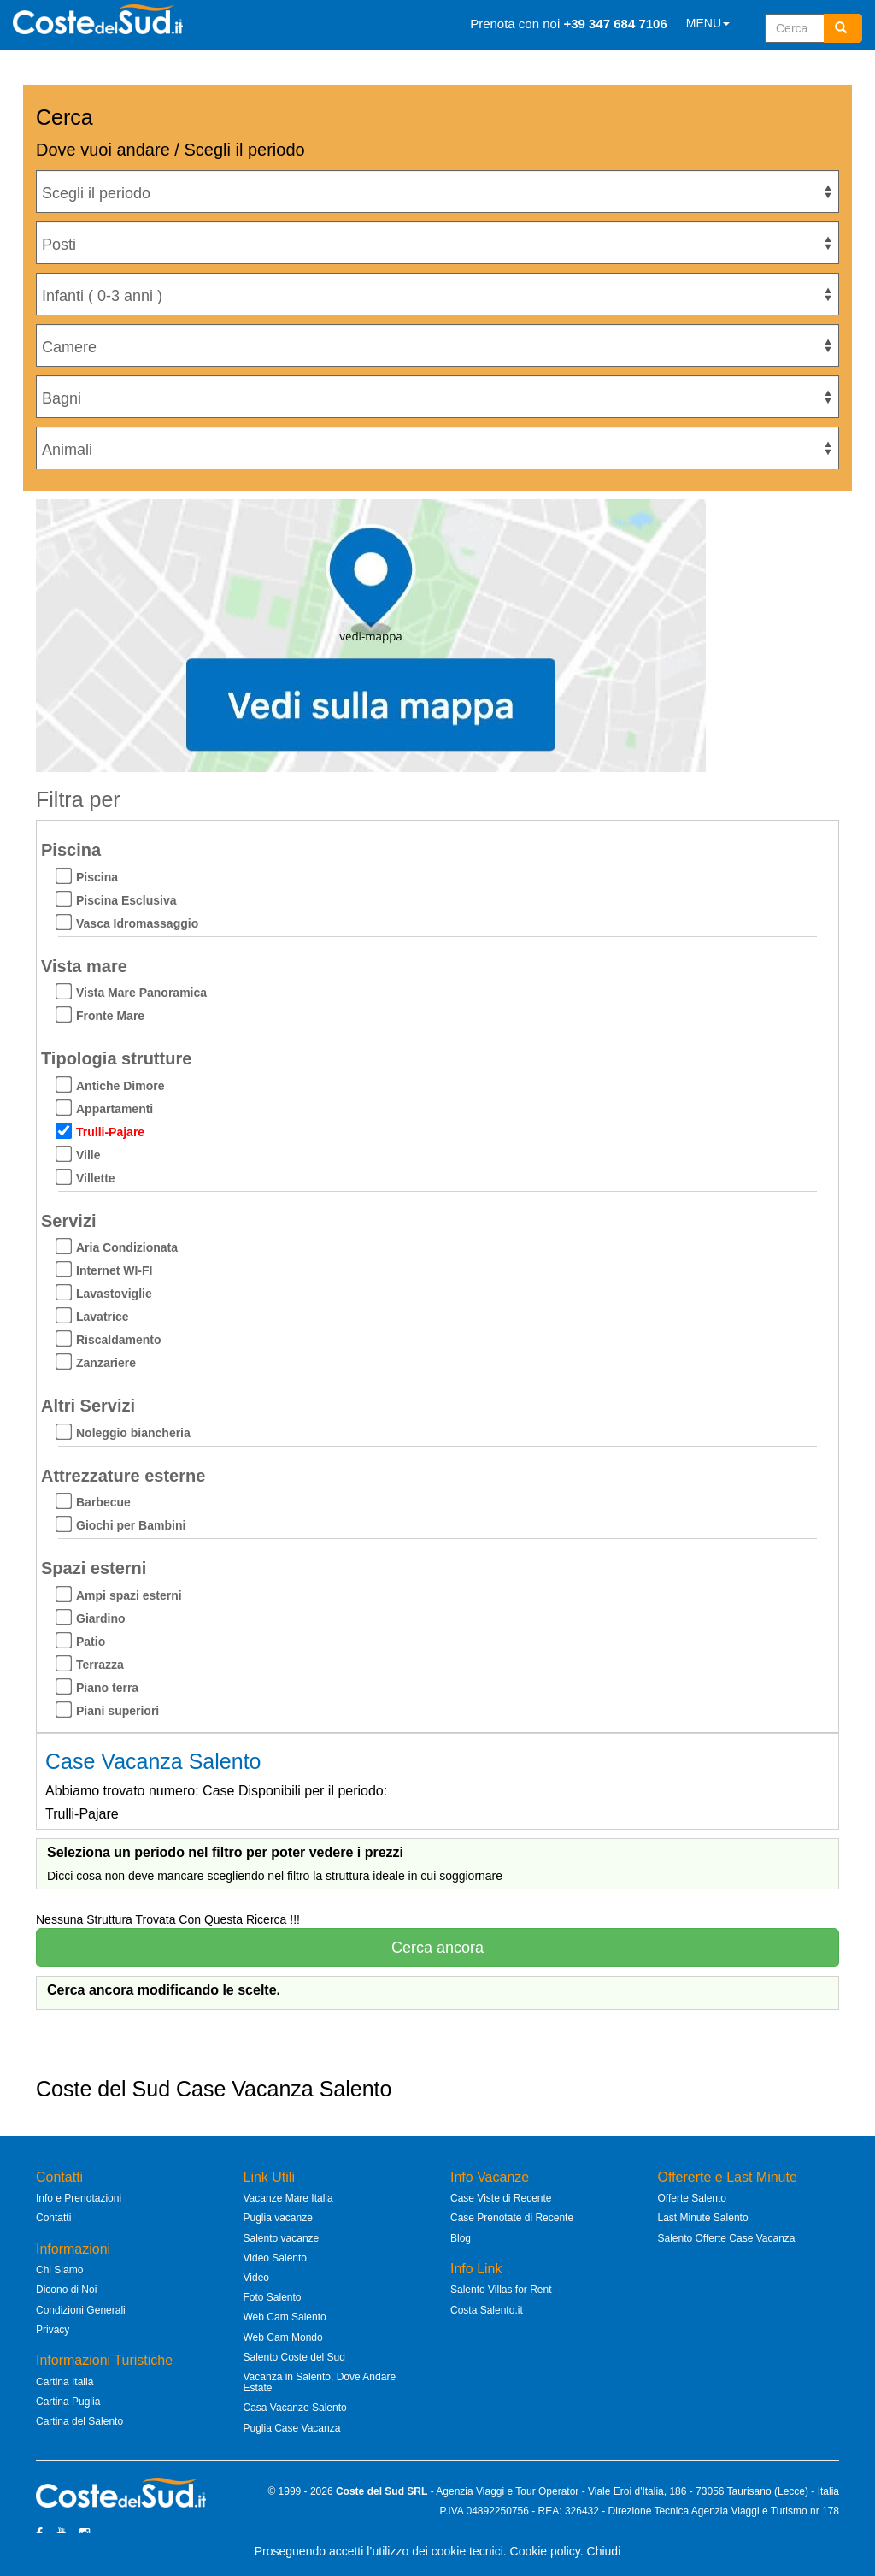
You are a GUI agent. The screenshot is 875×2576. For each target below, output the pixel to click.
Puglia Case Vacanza (292, 2428)
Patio (90, 1641)
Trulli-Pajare (110, 1132)
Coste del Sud (370, 2491)
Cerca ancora (437, 1947)
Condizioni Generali (81, 2310)
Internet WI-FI (114, 1270)
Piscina (97, 877)
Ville (88, 1155)
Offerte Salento (692, 2198)
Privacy (52, 2330)
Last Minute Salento (703, 2218)
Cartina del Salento (79, 2421)
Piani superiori (117, 1711)
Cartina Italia (64, 2382)
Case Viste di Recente (501, 2198)
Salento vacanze (282, 2238)
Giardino (101, 1618)
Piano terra (107, 1688)
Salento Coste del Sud (294, 2357)
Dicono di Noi (66, 2290)
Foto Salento (273, 2297)
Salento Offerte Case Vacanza (727, 2238)
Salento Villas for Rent (501, 2290)
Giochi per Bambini (130, 1525)
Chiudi (604, 2551)
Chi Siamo (59, 2270)
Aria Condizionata (127, 1247)
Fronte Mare (110, 1016)
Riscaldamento (118, 1340)
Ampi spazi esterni (129, 1595)
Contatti (53, 2218)
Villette (95, 1178)
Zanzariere (106, 1363)
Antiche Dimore (120, 1086)
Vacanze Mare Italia (288, 2198)
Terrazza (100, 1664)
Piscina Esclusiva (126, 900)
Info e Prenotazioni (78, 2198)
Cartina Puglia (68, 2402)
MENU (708, 23)
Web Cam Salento (285, 2317)
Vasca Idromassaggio (137, 923)
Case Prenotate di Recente (511, 2218)
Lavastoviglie (114, 1293)
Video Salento (276, 2258)
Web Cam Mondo (283, 2337)
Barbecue (103, 1502)
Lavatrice (102, 1316)
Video (256, 2278)
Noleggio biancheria (133, 1433)
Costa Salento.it (486, 2310)
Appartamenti (114, 1109)
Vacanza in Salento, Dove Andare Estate (320, 2382)
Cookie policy (545, 2551)
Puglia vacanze (278, 2218)
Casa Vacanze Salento (295, 2408)
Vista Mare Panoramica (141, 992)
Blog (460, 2238)
